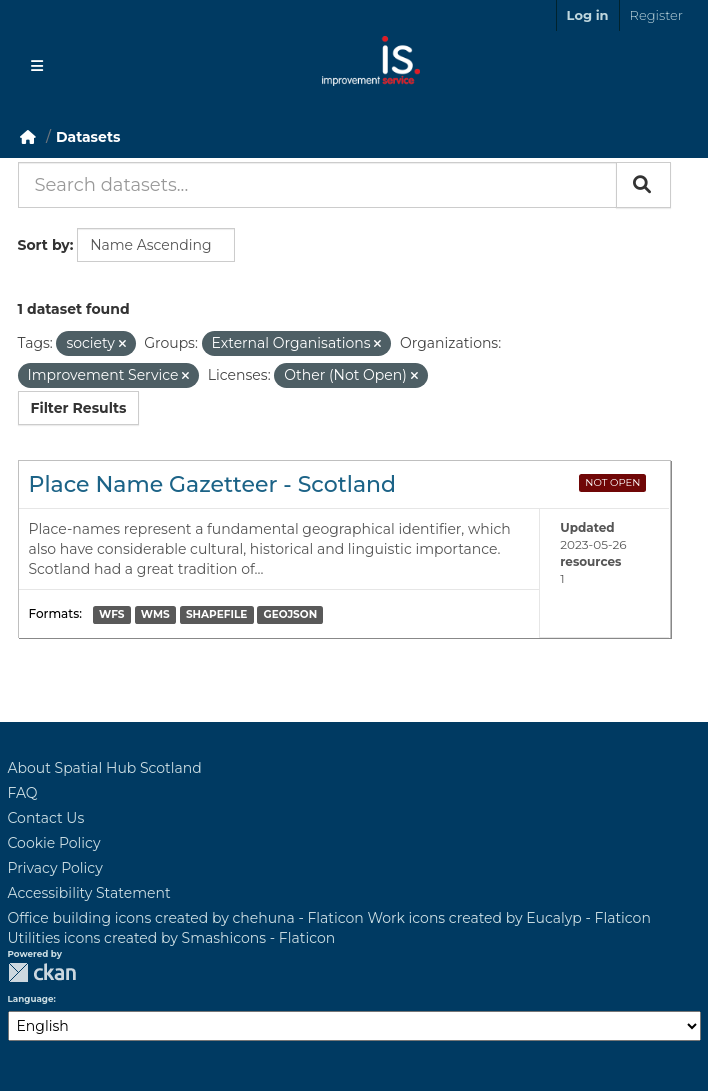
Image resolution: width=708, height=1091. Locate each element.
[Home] (28, 137)
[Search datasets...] (317, 185)
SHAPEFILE (216, 614)
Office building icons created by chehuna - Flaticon (186, 918)
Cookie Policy (54, 843)
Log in (588, 15)
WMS (155, 614)
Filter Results (79, 408)
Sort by (44, 245)
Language (31, 999)
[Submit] (643, 185)
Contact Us (46, 818)
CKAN (42, 972)
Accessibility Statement (89, 893)
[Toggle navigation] (37, 66)
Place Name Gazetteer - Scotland (213, 484)
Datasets (88, 137)
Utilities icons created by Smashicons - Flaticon (172, 938)
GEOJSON (291, 614)
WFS (111, 614)
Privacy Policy (55, 868)
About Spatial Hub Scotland (105, 768)
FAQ (23, 793)
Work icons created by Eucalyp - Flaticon (508, 918)
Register (656, 15)
